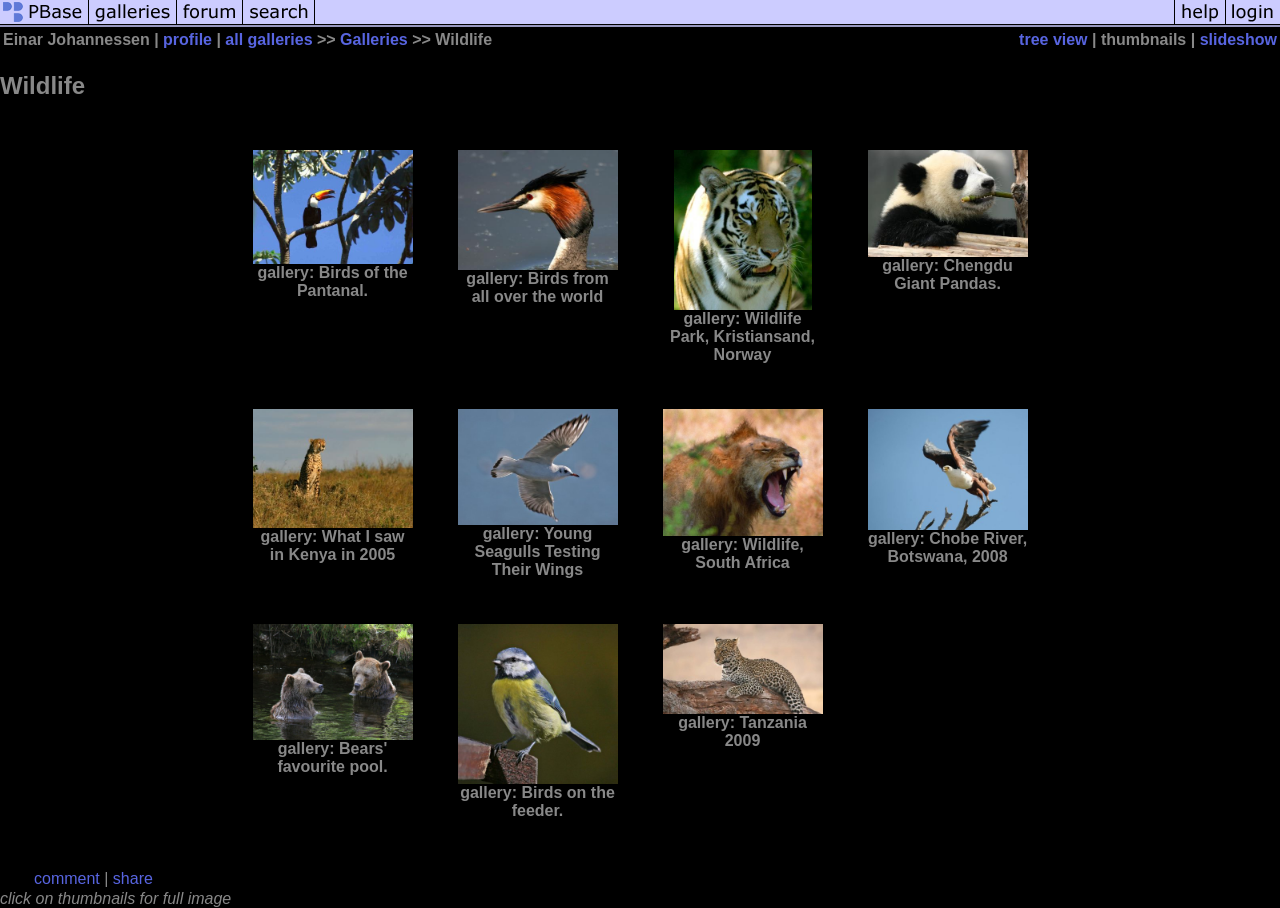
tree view (1053, 39)
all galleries (268, 39)
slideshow (1238, 39)
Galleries (374, 39)
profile (187, 39)
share (133, 878)
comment (67, 878)
